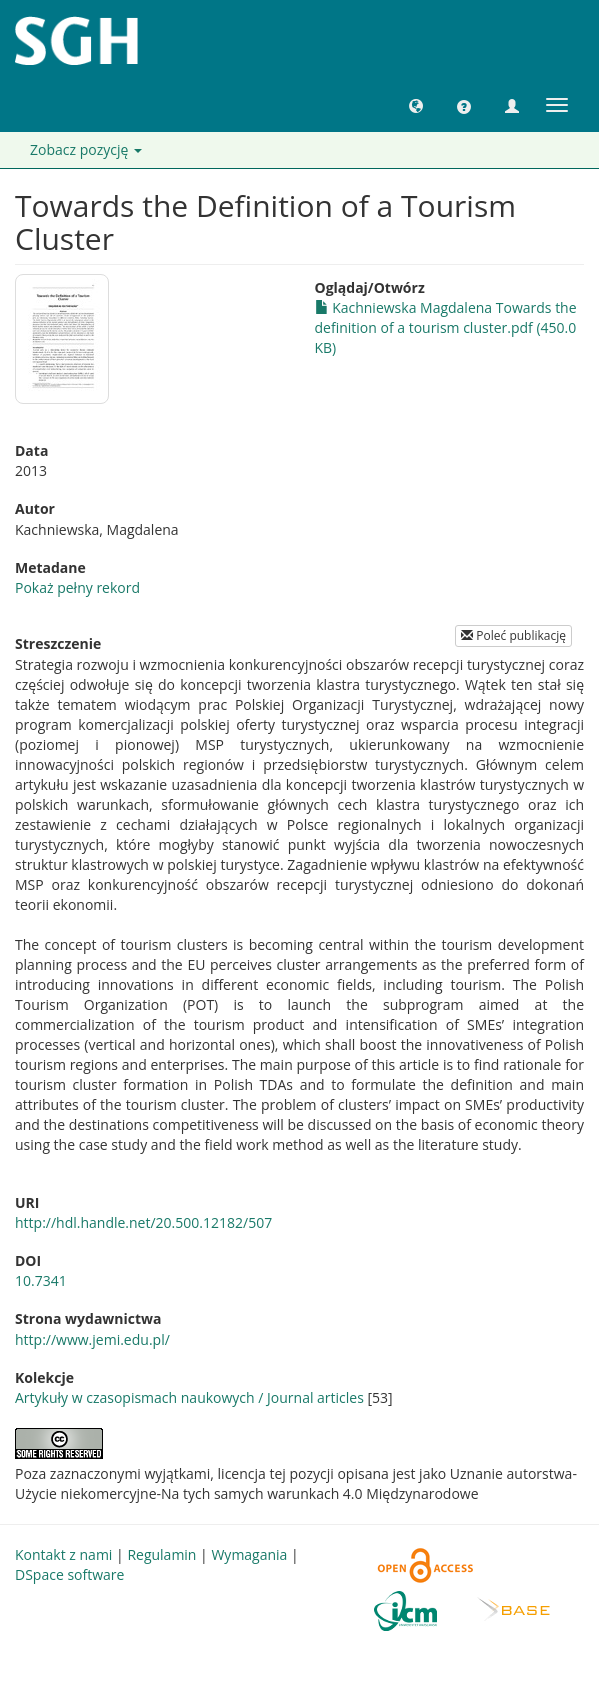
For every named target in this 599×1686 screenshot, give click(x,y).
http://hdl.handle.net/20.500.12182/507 (143, 1222)
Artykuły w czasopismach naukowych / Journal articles (189, 1397)
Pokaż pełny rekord (77, 587)
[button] (416, 105)
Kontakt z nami (63, 1554)
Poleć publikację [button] (513, 635)
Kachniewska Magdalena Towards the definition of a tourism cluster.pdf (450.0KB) (446, 327)
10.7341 (41, 1280)
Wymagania (249, 1554)
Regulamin (161, 1554)
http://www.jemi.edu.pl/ (92, 1339)
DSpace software (69, 1574)
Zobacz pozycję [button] (86, 149)
